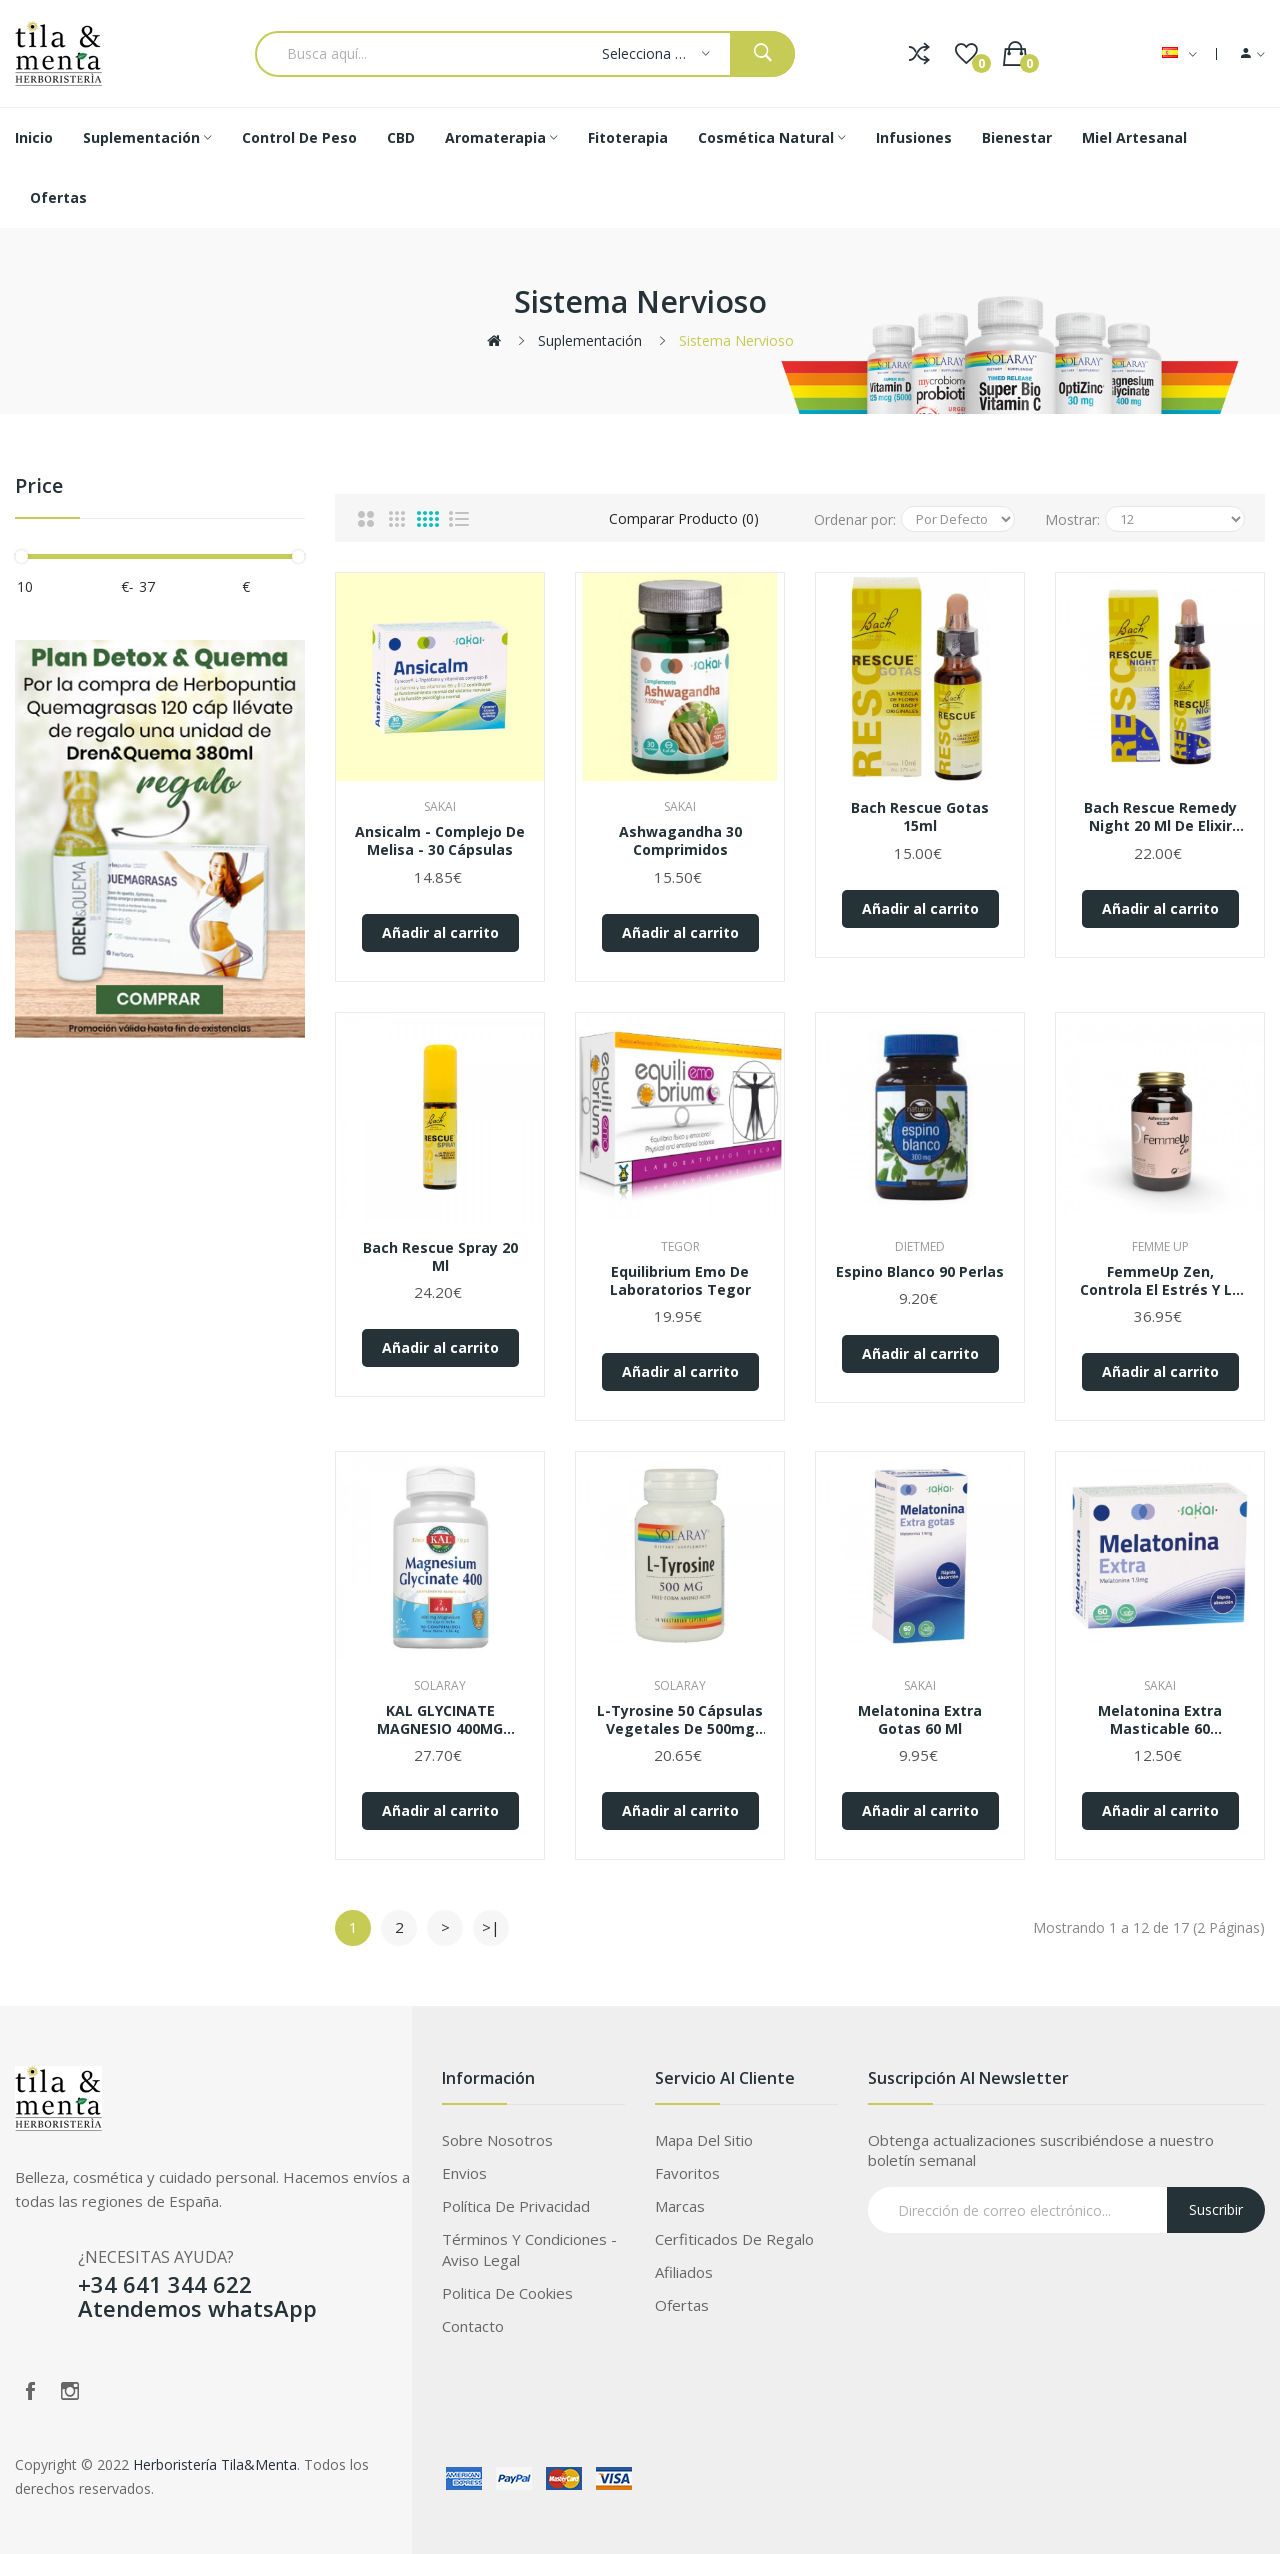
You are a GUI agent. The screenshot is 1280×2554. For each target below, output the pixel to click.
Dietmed (920, 1246)
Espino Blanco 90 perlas (920, 1272)
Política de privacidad (516, 2206)
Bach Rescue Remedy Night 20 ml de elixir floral (1160, 817)
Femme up (1160, 1246)
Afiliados (684, 2272)
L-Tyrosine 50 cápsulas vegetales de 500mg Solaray (680, 1720)
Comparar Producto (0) (684, 518)
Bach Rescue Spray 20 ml (440, 1257)
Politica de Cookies (507, 2293)
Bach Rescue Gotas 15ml (920, 817)
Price (39, 486)
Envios (464, 2173)
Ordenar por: (855, 519)
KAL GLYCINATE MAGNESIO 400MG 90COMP (440, 1720)
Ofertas (682, 2305)
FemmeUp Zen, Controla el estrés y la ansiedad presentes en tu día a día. (1160, 1281)
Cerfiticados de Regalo (734, 2239)
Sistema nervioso (736, 340)
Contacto (473, 2326)
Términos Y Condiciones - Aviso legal (529, 2249)
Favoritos (687, 2173)
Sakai (440, 806)
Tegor (680, 1246)
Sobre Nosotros (497, 2140)
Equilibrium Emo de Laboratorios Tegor (680, 1281)
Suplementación (590, 340)
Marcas (680, 2206)
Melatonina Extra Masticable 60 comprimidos (1160, 1720)
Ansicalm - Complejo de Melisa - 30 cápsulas (440, 841)
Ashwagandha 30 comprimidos (680, 841)
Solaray (440, 1685)
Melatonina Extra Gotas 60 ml (920, 1720)
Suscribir (1216, 2209)
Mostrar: (1072, 519)
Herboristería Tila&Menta (215, 2464)
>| (491, 1927)
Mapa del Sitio (704, 2140)
